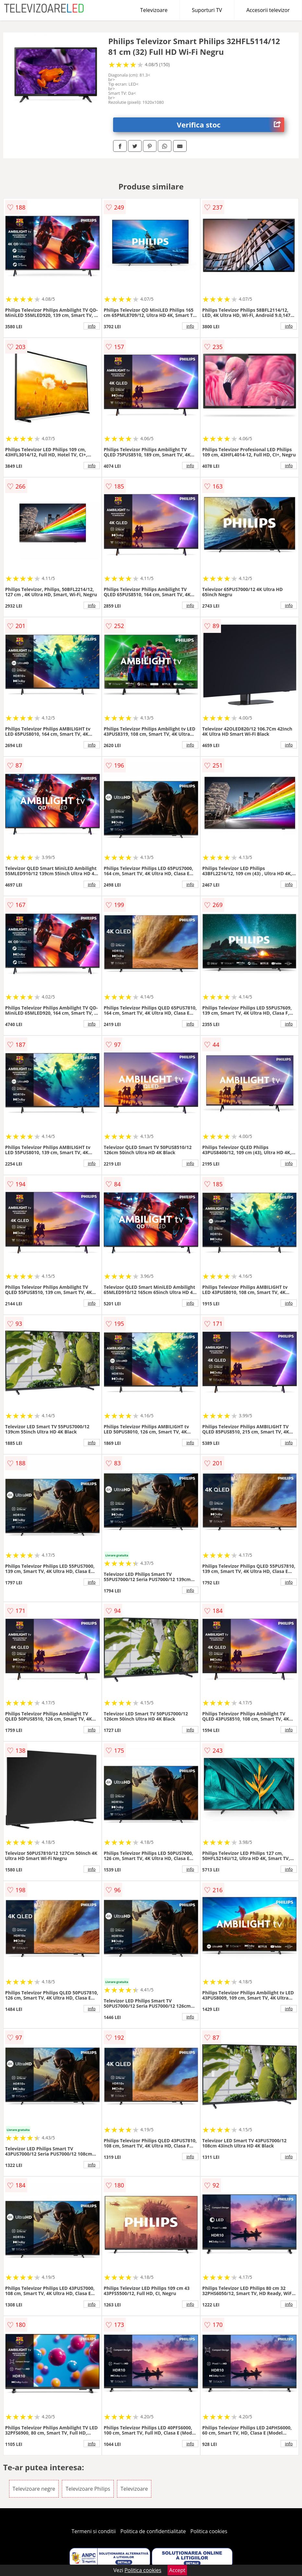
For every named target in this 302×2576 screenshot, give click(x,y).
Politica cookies (209, 2531)
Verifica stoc (231, 124)
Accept (177, 2570)
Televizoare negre (34, 2488)
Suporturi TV (207, 10)
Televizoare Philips (87, 2488)
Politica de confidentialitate (153, 2531)
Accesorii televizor (268, 10)
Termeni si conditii (94, 2531)
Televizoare (154, 10)
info (92, 326)
